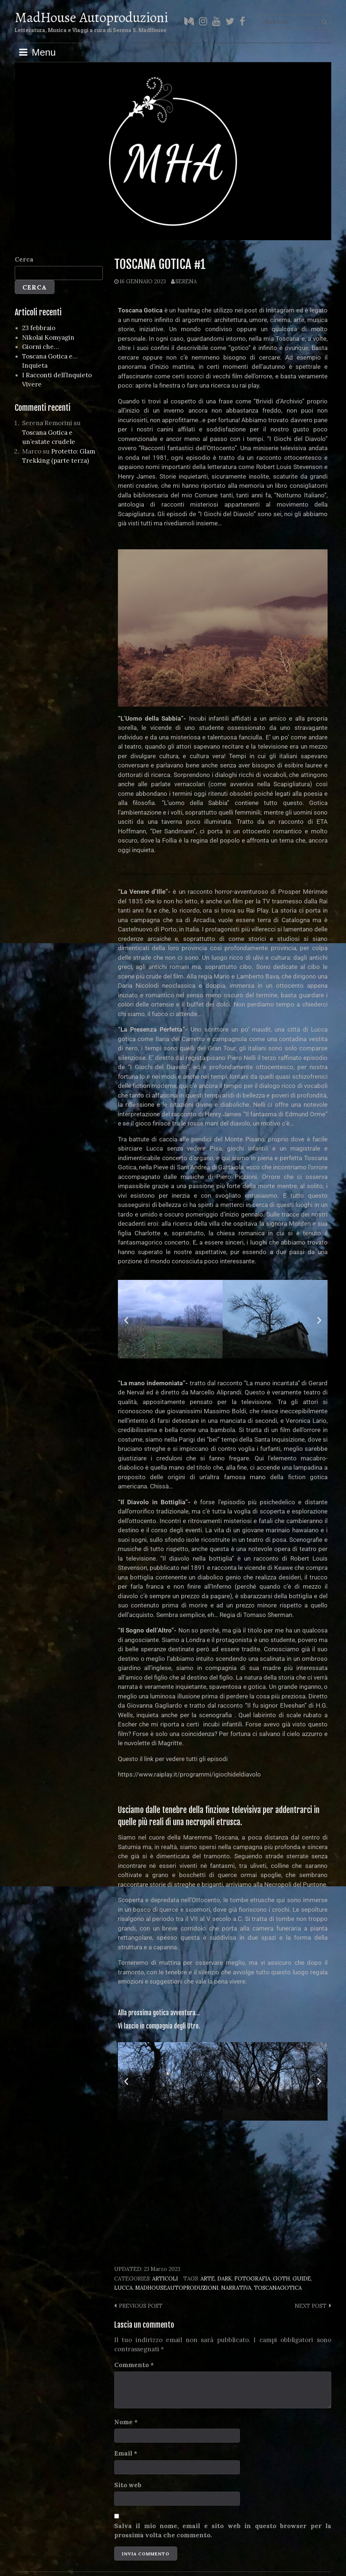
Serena (186, 281)
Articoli (165, 2278)
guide (302, 2278)
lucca (123, 2287)
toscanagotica (278, 2287)
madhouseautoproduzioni (177, 2287)
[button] (126, 1319)
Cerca (24, 259)
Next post (310, 2305)
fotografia (252, 2278)
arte (207, 2278)
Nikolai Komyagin (48, 337)
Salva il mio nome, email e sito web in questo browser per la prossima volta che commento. (222, 2531)
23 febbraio (38, 328)
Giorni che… (40, 347)
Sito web (127, 2485)
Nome (125, 2422)
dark (224, 2278)
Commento (134, 2365)
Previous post (140, 2305)
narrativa (236, 2287)
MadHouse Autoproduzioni (91, 17)
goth (281, 2278)
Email (125, 2453)
